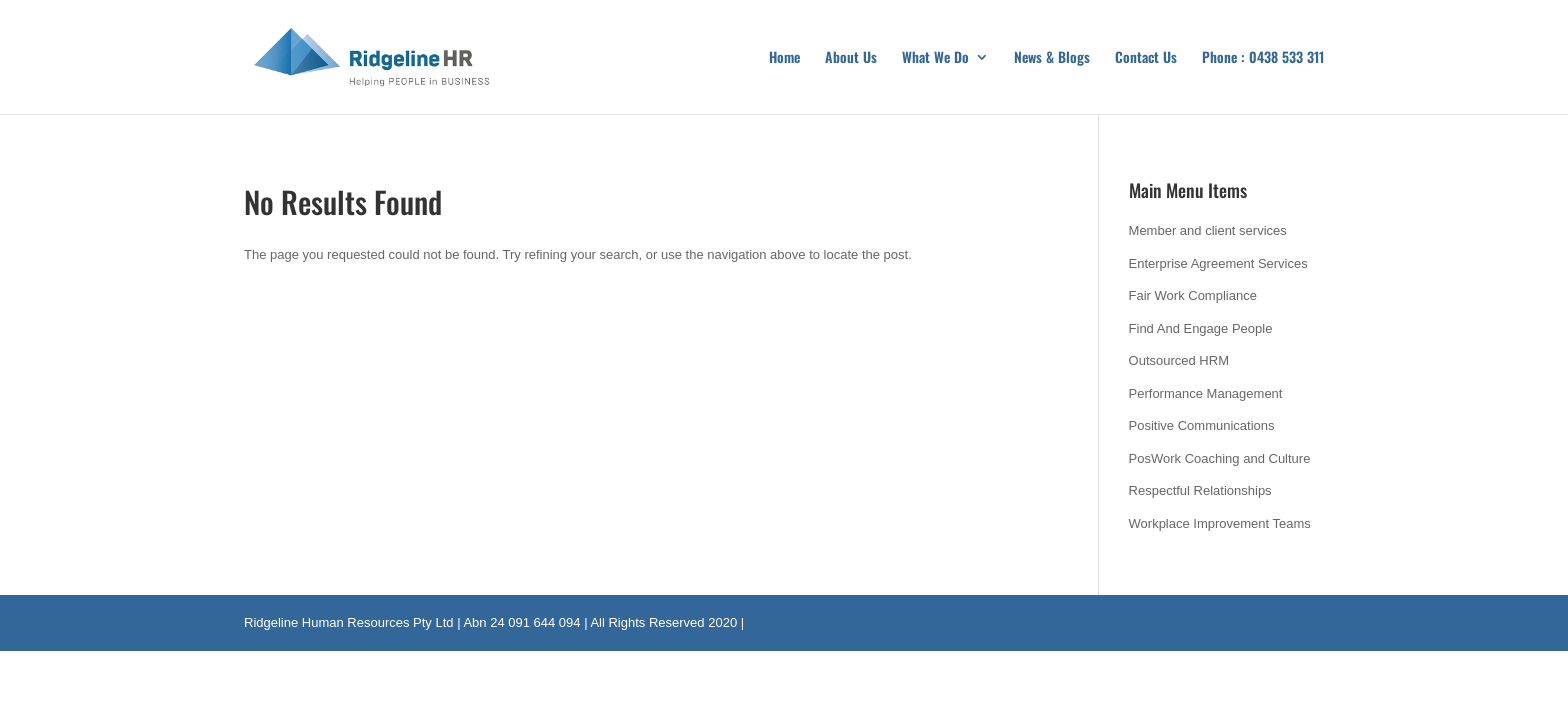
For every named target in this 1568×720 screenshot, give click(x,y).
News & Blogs (1052, 58)
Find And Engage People (1201, 328)
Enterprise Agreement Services (1218, 263)
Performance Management (1206, 393)
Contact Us (1146, 58)
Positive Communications (1202, 425)
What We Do (935, 58)
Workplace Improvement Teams (1220, 523)
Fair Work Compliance (1193, 295)
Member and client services (1208, 230)
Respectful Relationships (1200, 490)
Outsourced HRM (1179, 360)
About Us (851, 58)
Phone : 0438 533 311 (1263, 58)
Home (784, 58)
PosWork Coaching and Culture (1220, 458)
